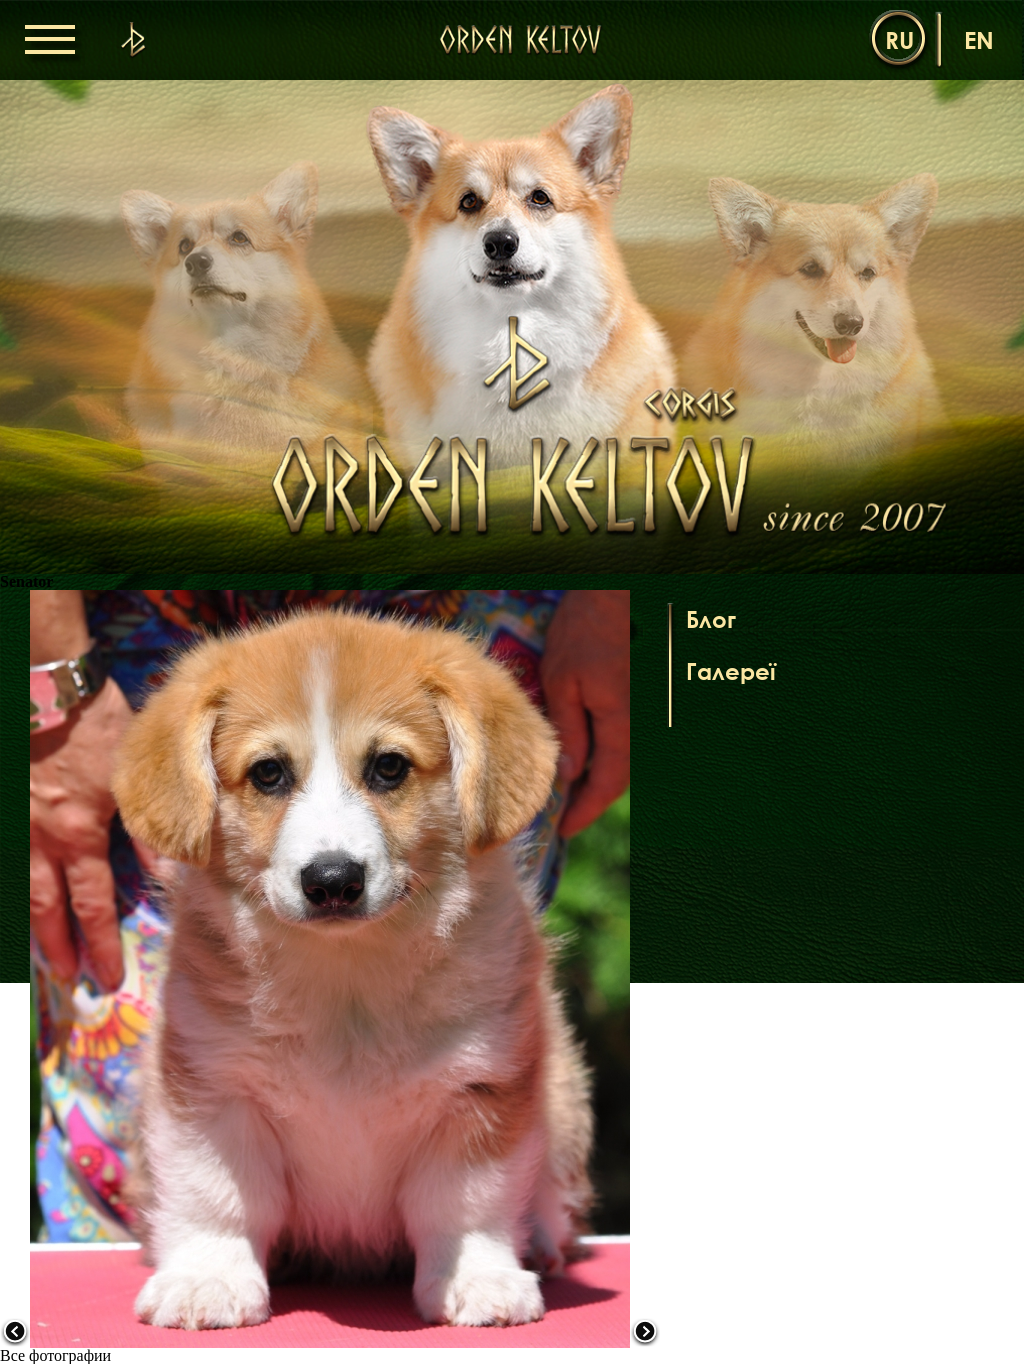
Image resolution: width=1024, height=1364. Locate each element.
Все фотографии (55, 1355)
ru (899, 39)
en (979, 39)
